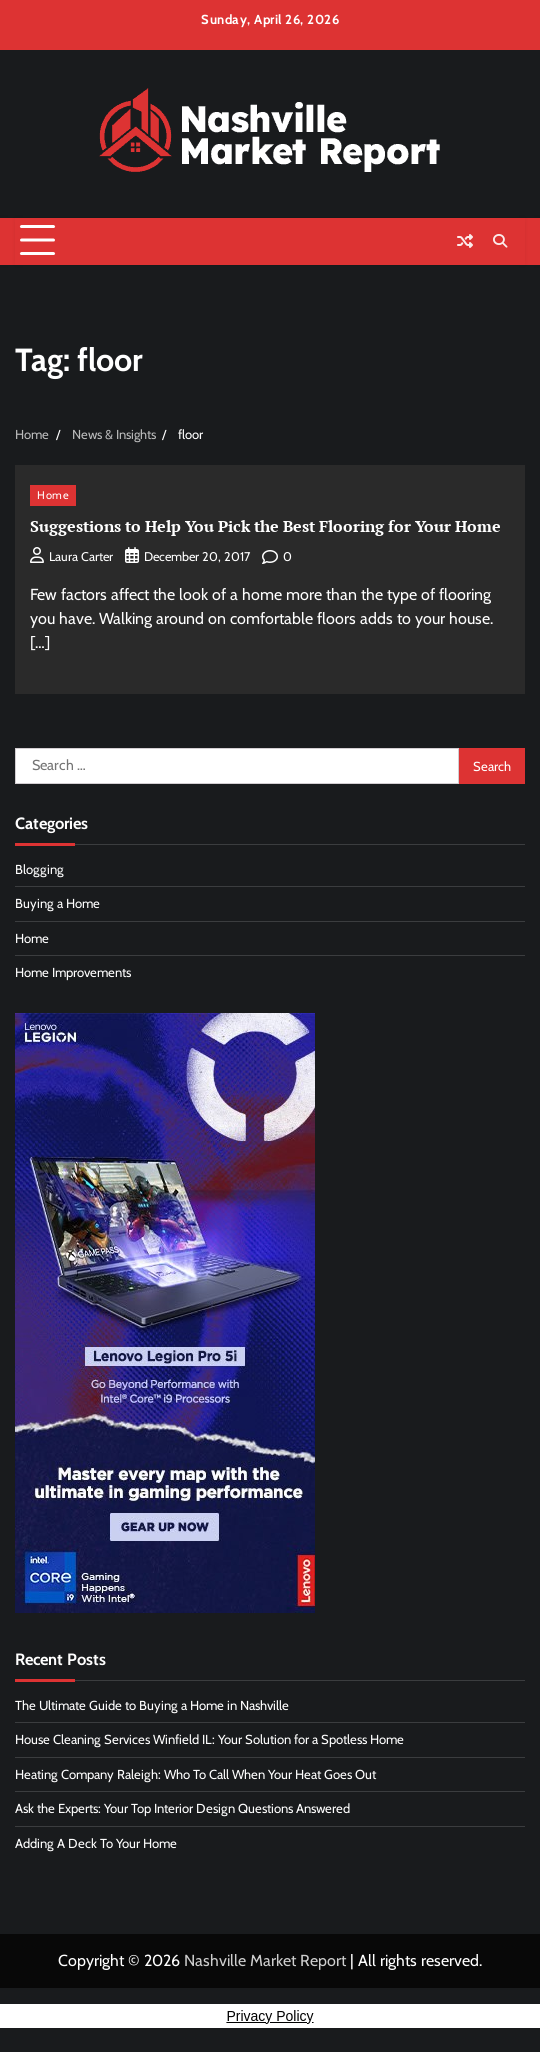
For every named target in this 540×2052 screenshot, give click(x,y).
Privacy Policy (269, 2016)
